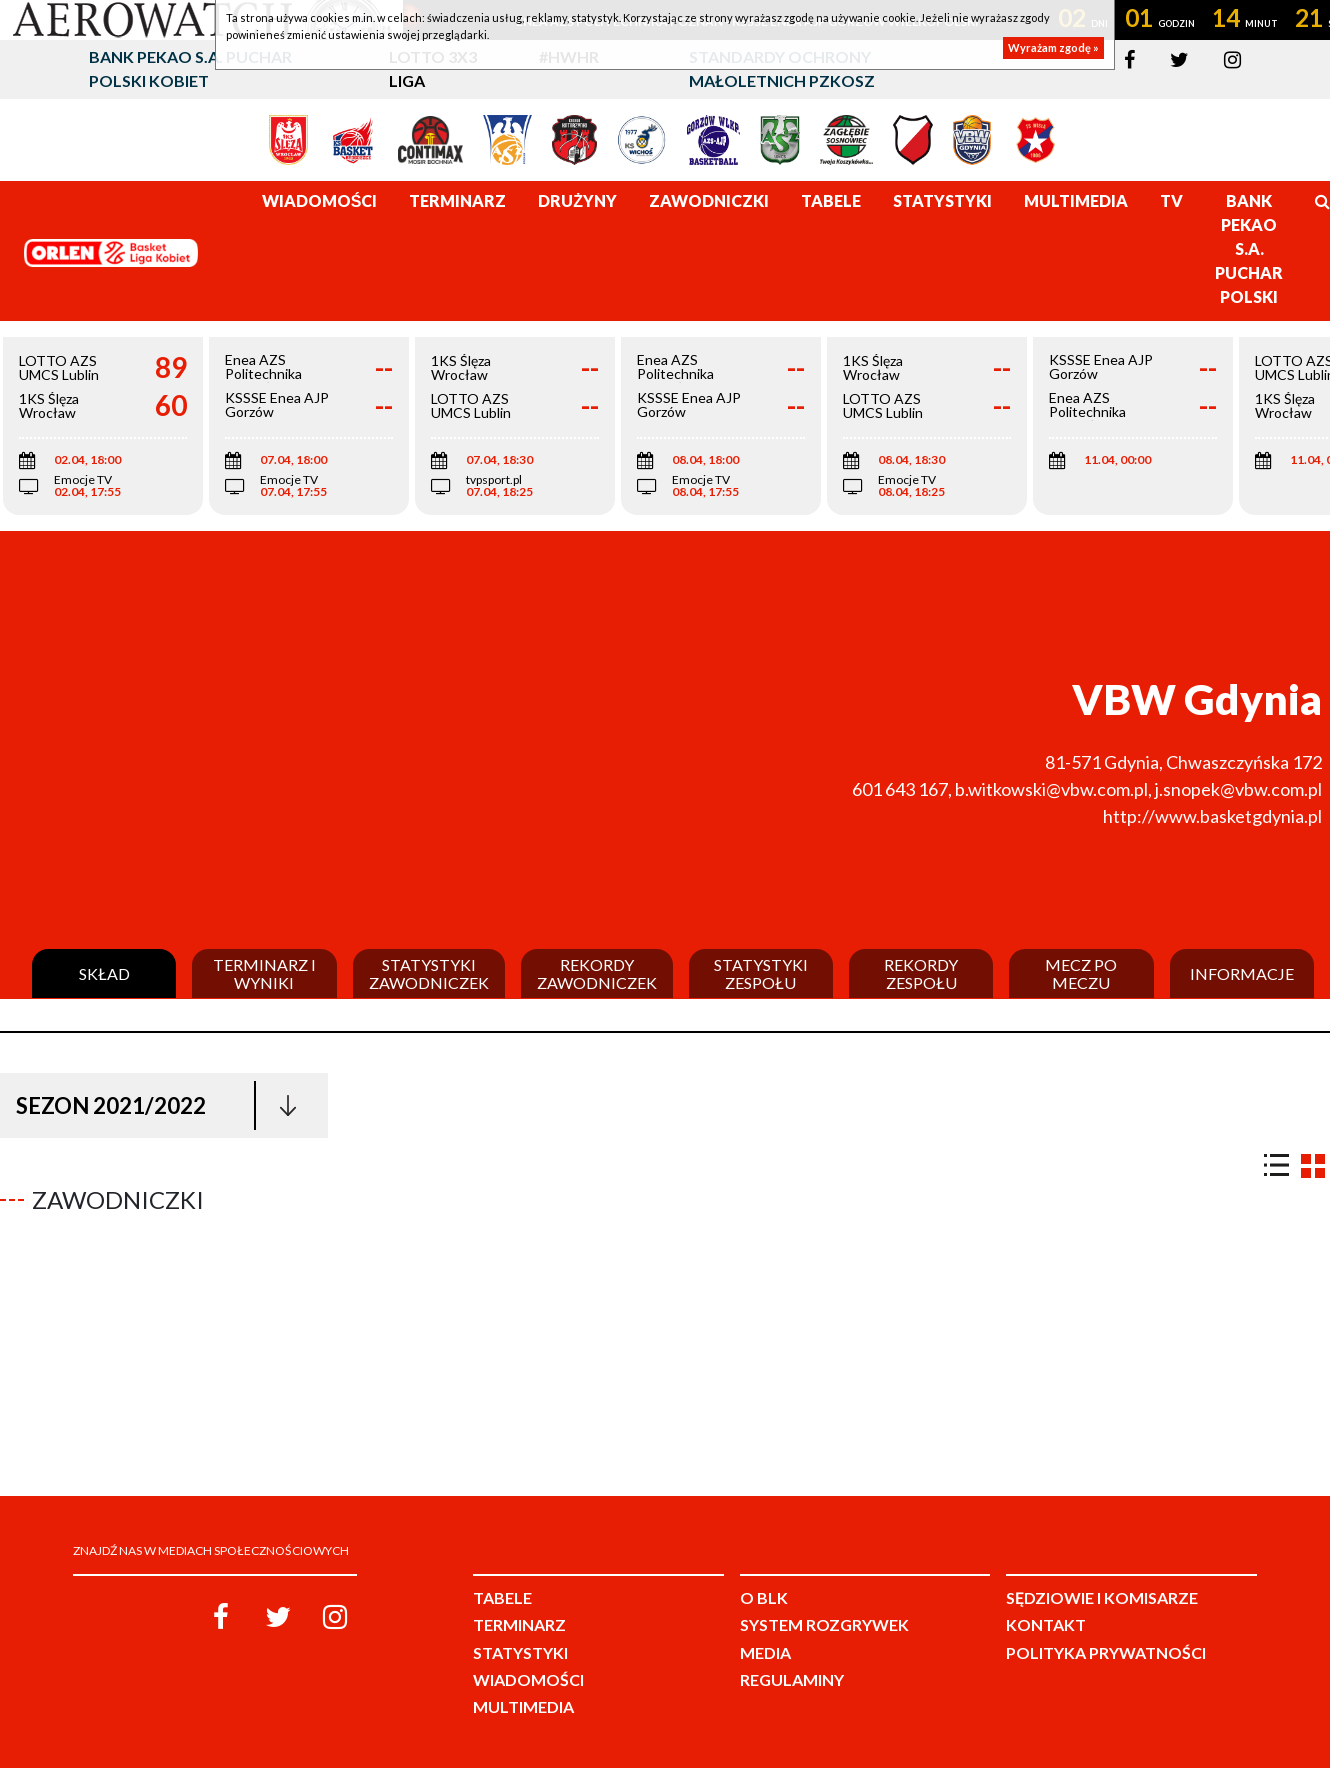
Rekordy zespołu (921, 973)
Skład (104, 974)
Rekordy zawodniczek (597, 973)
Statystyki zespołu (761, 973)
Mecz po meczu (1081, 973)
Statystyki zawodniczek (429, 973)
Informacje (1242, 974)
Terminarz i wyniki (264, 973)
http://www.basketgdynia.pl (1212, 816)
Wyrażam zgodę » (1053, 47)
